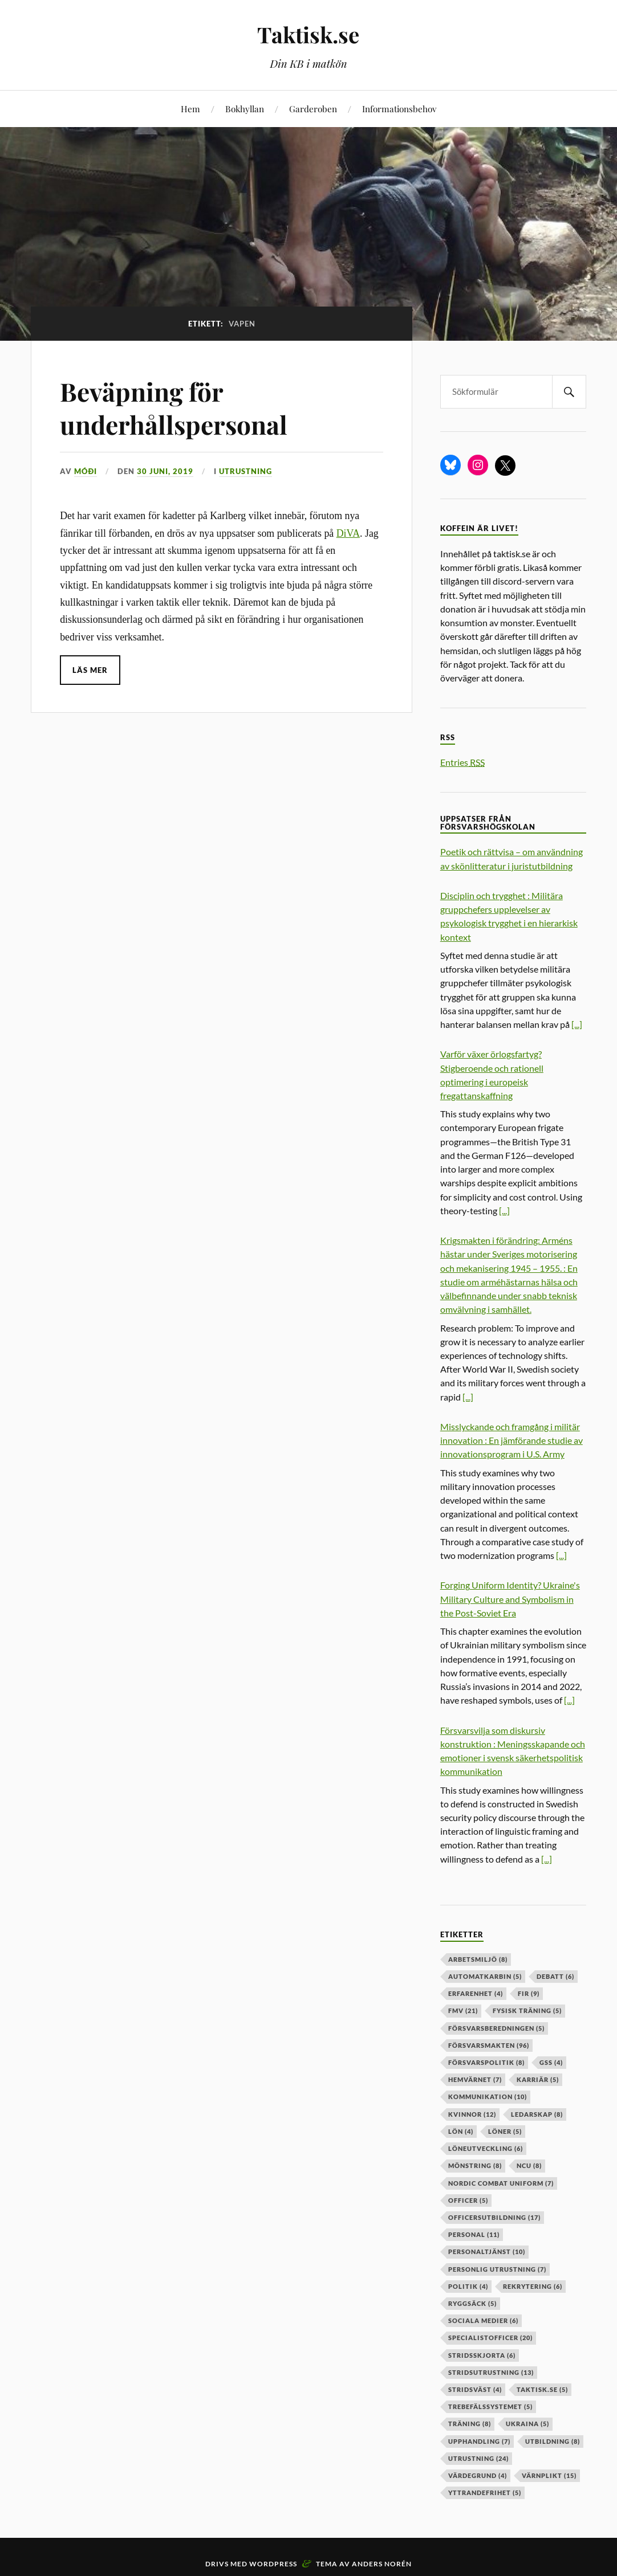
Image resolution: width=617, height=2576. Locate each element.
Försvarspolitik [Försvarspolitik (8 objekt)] (486, 2062)
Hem (190, 109)
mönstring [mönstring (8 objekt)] (475, 2165)
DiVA (348, 533)
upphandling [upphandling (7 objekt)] (479, 2441)
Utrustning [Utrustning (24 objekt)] (478, 2458)
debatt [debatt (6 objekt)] (555, 1976)
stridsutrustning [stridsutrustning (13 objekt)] (491, 2372)
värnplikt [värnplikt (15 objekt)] (549, 2475)
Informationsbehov (399, 109)
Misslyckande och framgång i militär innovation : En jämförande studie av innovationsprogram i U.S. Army (511, 1440)
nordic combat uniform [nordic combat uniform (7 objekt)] (501, 2183)
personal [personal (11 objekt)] (474, 2234)
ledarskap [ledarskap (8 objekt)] (537, 2114)
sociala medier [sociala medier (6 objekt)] (483, 2320)
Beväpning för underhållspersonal (173, 407)
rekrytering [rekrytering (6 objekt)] (532, 2286)
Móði (85, 471)
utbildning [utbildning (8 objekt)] (552, 2441)
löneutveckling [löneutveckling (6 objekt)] (485, 2148)
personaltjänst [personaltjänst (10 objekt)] (486, 2251)
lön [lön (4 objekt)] (460, 2131)
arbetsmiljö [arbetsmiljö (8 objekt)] (478, 1959)
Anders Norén (382, 2563)
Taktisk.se (308, 34)
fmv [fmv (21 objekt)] (463, 2010)
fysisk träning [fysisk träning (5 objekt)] (527, 2010)
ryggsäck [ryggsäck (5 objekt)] (472, 2303)
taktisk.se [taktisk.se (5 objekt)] (542, 2389)
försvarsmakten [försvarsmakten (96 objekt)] (488, 2045)
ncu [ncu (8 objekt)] (529, 2165)
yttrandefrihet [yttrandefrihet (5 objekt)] (484, 2492)
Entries (462, 762)
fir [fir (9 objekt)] (528, 1993)
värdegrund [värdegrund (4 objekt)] (477, 2475)
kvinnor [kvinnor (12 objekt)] (472, 2114)
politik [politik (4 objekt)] (468, 2286)
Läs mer (90, 670)
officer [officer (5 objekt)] (468, 2200)
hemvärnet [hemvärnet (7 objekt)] (475, 2079)
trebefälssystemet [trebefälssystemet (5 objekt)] (490, 2406)
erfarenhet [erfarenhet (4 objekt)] (475, 1993)
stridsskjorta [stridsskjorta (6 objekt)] (481, 2355)
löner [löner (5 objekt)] (505, 2131)
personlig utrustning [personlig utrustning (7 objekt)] (497, 2269)
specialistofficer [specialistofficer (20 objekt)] (490, 2337)
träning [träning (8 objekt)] (469, 2423)
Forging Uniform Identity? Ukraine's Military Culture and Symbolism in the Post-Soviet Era (510, 1598)
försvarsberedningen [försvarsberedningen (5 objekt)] (496, 2028)
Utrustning (245, 471)
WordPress (273, 2563)
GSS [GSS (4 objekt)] (551, 2062)
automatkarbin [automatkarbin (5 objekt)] (485, 1976)
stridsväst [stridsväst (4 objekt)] (475, 2389)
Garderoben (313, 109)
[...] (576, 1024)
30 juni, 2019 (165, 471)
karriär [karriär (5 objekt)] (538, 2079)
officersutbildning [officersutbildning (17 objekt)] (494, 2217)
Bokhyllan (244, 109)
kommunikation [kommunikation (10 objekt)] (487, 2096)
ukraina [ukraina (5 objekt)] (527, 2423)
